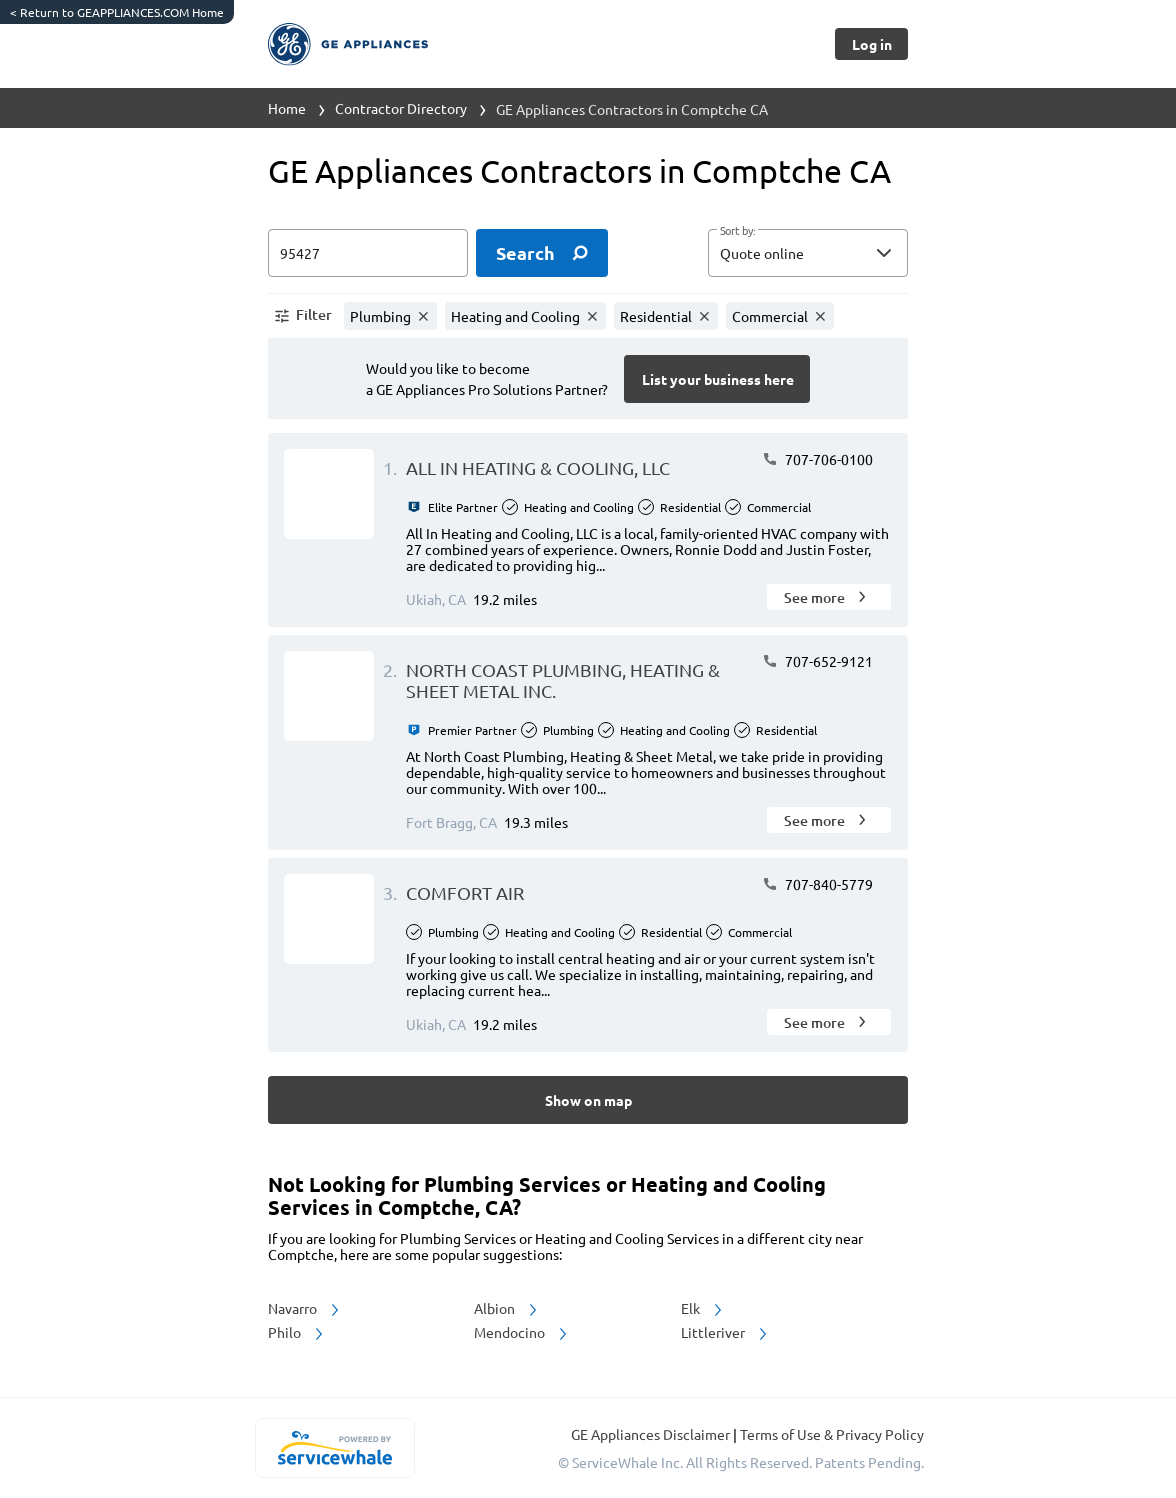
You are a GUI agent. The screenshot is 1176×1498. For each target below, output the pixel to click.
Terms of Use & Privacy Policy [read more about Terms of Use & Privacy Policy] (832, 1434)
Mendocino (522, 1332)
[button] (808, 253)
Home (287, 108)
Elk (703, 1308)
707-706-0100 (817, 459)
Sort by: (737, 231)
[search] (542, 253)
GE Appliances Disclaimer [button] (652, 1434)
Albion (507, 1308)
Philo (297, 1332)
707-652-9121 (817, 661)
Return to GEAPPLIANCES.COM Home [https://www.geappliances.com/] (117, 12)
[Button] (871, 44)
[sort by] (838, 253)
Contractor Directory (401, 108)
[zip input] (368, 253)
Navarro (305, 1308)
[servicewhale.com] (334, 1448)
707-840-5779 (817, 884)
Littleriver (725, 1332)
